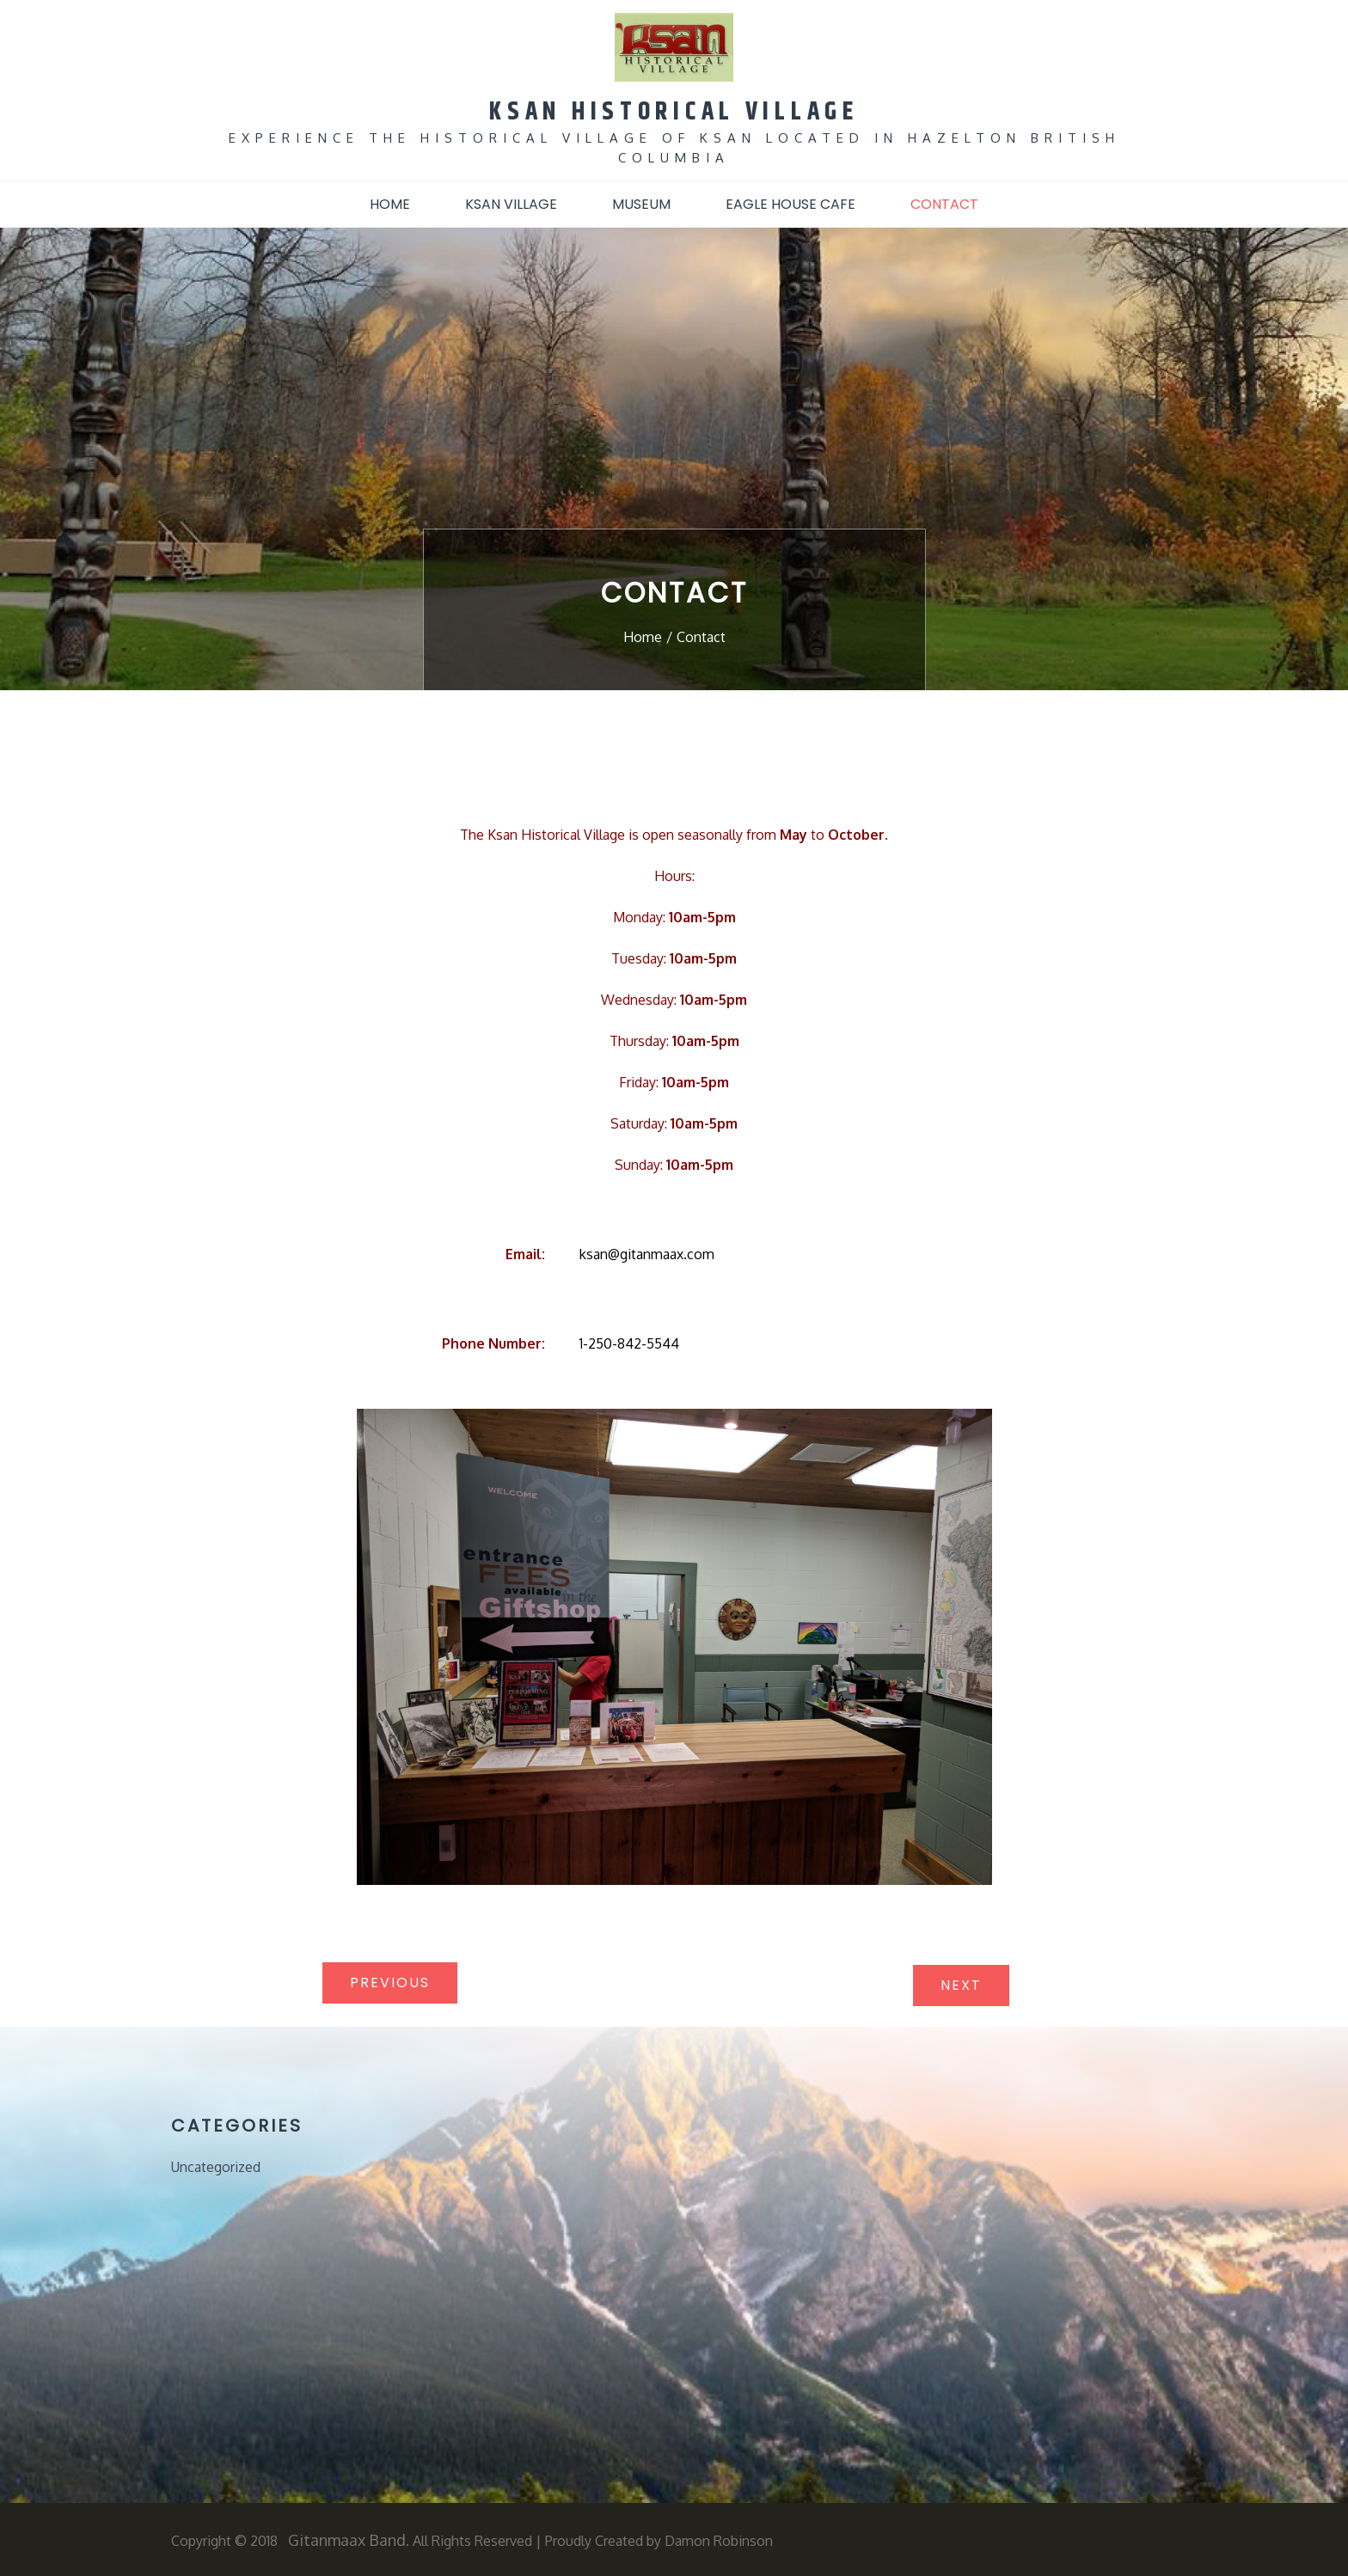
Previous (390, 1981)
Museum (641, 202)
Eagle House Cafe (790, 202)
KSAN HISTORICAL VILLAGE (674, 110)
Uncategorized (215, 2165)
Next (961, 1983)
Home (390, 202)
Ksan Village (511, 202)
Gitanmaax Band (347, 2538)
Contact (944, 202)
